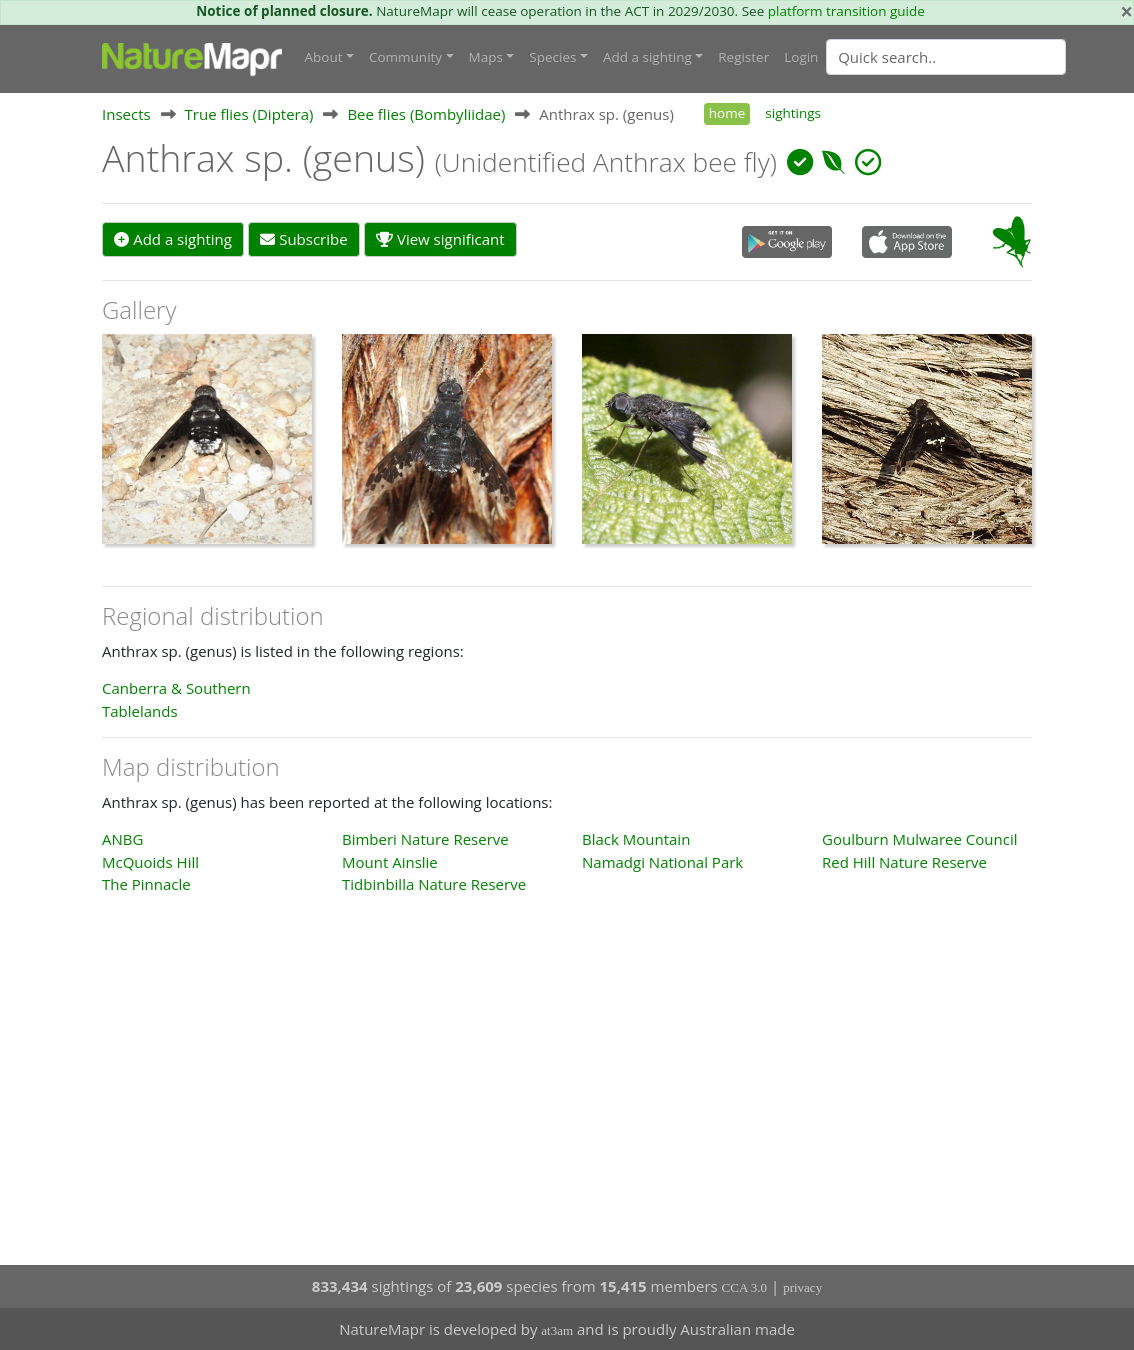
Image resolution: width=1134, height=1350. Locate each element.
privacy (802, 1287)
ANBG (122, 839)
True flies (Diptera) (249, 114)
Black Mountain (636, 839)
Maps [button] (486, 57)
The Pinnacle (146, 884)
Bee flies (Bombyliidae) (426, 114)
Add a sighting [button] (647, 57)
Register (743, 57)
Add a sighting (173, 239)
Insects (126, 114)
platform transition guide (846, 11)
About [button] (324, 57)
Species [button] (552, 57)
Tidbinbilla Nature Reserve (434, 884)
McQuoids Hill (150, 862)
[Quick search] (946, 57)
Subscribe (303, 239)
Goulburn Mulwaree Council (919, 839)
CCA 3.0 (745, 1287)
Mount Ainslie (390, 862)
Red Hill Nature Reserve (904, 862)
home (727, 113)
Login (801, 57)
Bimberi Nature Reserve (425, 839)
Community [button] (405, 57)
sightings (793, 113)
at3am (557, 1330)
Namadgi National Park (662, 862)
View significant (440, 239)
